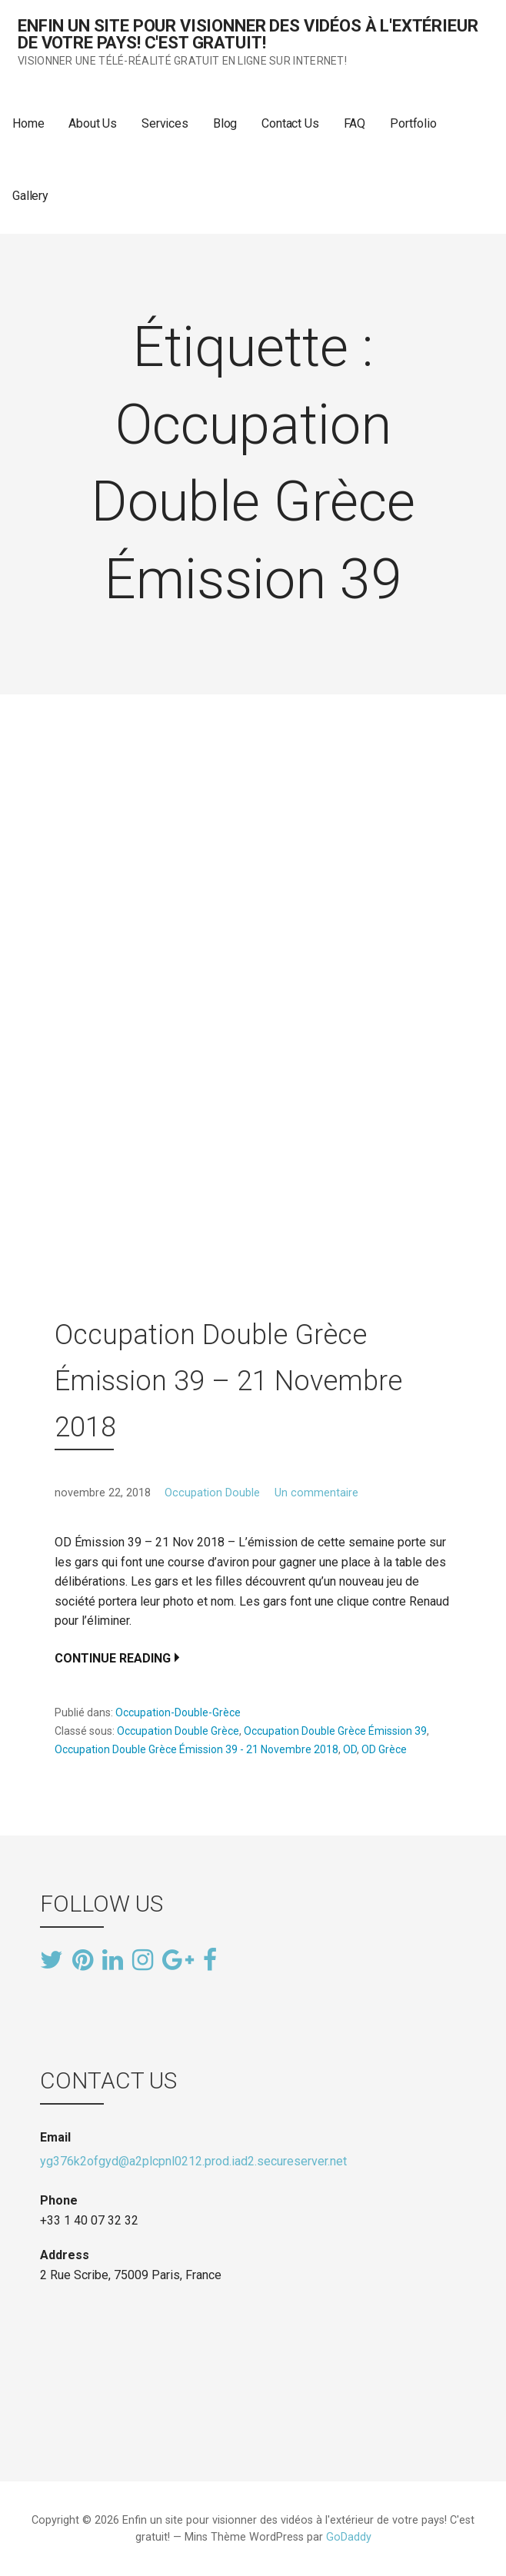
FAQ (355, 123)
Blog (225, 123)
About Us (92, 123)
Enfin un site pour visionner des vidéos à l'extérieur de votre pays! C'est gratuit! (248, 34)
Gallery (30, 195)
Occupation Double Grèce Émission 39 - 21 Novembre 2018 (196, 1749)
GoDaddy (348, 2537)
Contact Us (289, 123)
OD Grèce (384, 1749)
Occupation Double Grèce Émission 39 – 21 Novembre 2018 (228, 1381)
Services (164, 123)
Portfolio (413, 123)
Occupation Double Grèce (178, 1731)
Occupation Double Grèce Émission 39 (335, 1731)
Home (28, 123)
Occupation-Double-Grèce (178, 1712)
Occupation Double (212, 1492)
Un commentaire (316, 1492)
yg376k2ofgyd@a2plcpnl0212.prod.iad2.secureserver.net (193, 2161)
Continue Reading (113, 1658)
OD (350, 1749)
